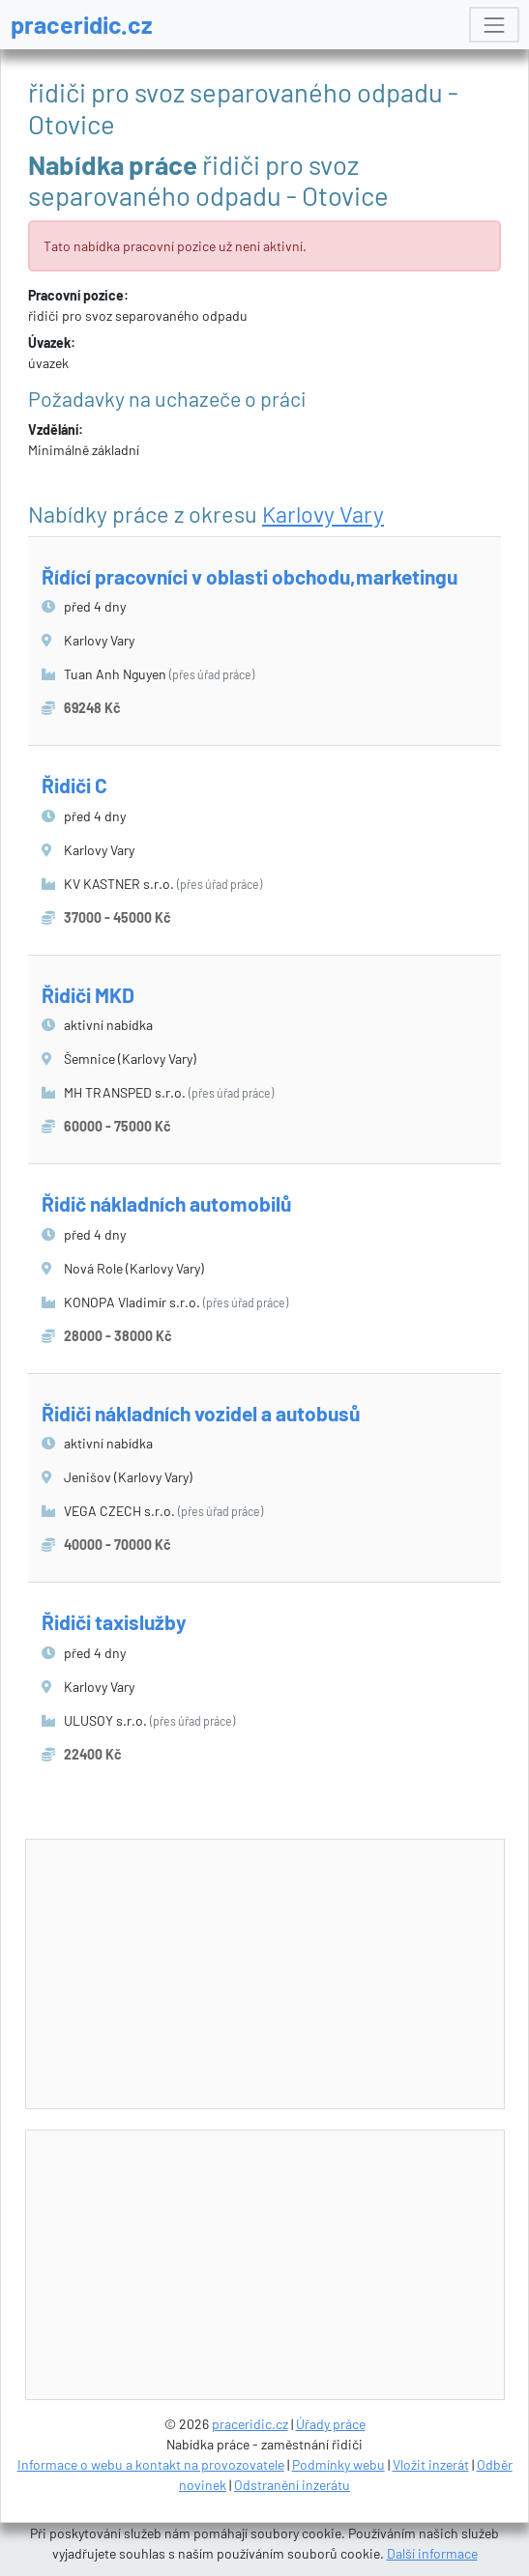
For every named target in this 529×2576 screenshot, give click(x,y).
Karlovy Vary (323, 514)
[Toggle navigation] (493, 25)
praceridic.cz (82, 24)
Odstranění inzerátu (292, 2484)
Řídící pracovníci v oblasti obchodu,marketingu (249, 576)
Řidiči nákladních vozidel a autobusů (201, 1413)
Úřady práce (331, 2424)
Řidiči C (74, 785)
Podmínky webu (338, 2464)
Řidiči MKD (88, 995)
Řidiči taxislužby (114, 1622)
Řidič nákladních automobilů (166, 1203)
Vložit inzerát (431, 2464)
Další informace (432, 2553)
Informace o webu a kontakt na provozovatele (150, 2464)
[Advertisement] (277, 1975)
